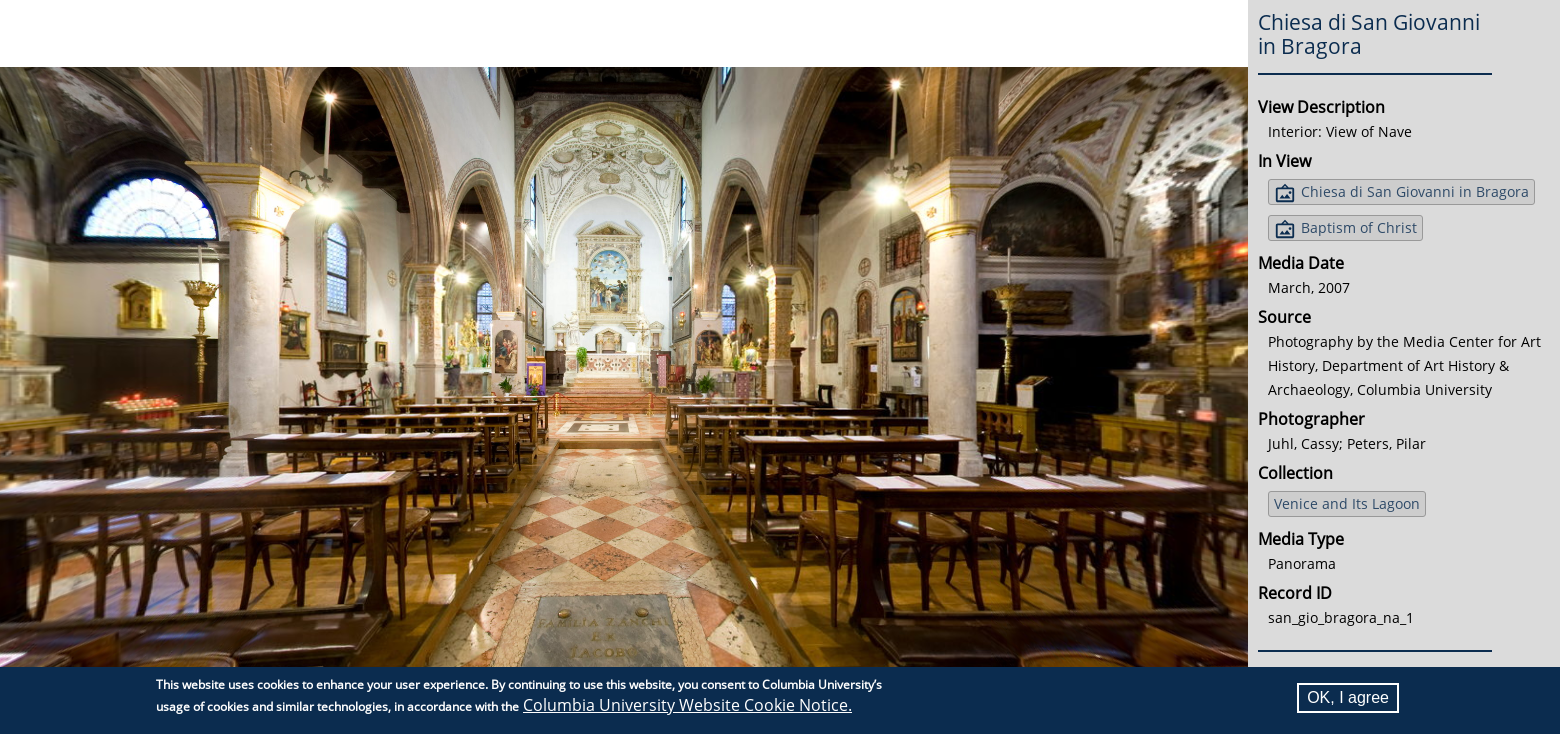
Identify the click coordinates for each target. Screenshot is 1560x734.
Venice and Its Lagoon (1347, 503)
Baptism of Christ (1359, 227)
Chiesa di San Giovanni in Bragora (1415, 191)
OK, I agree (1348, 697)
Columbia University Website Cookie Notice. (687, 705)
